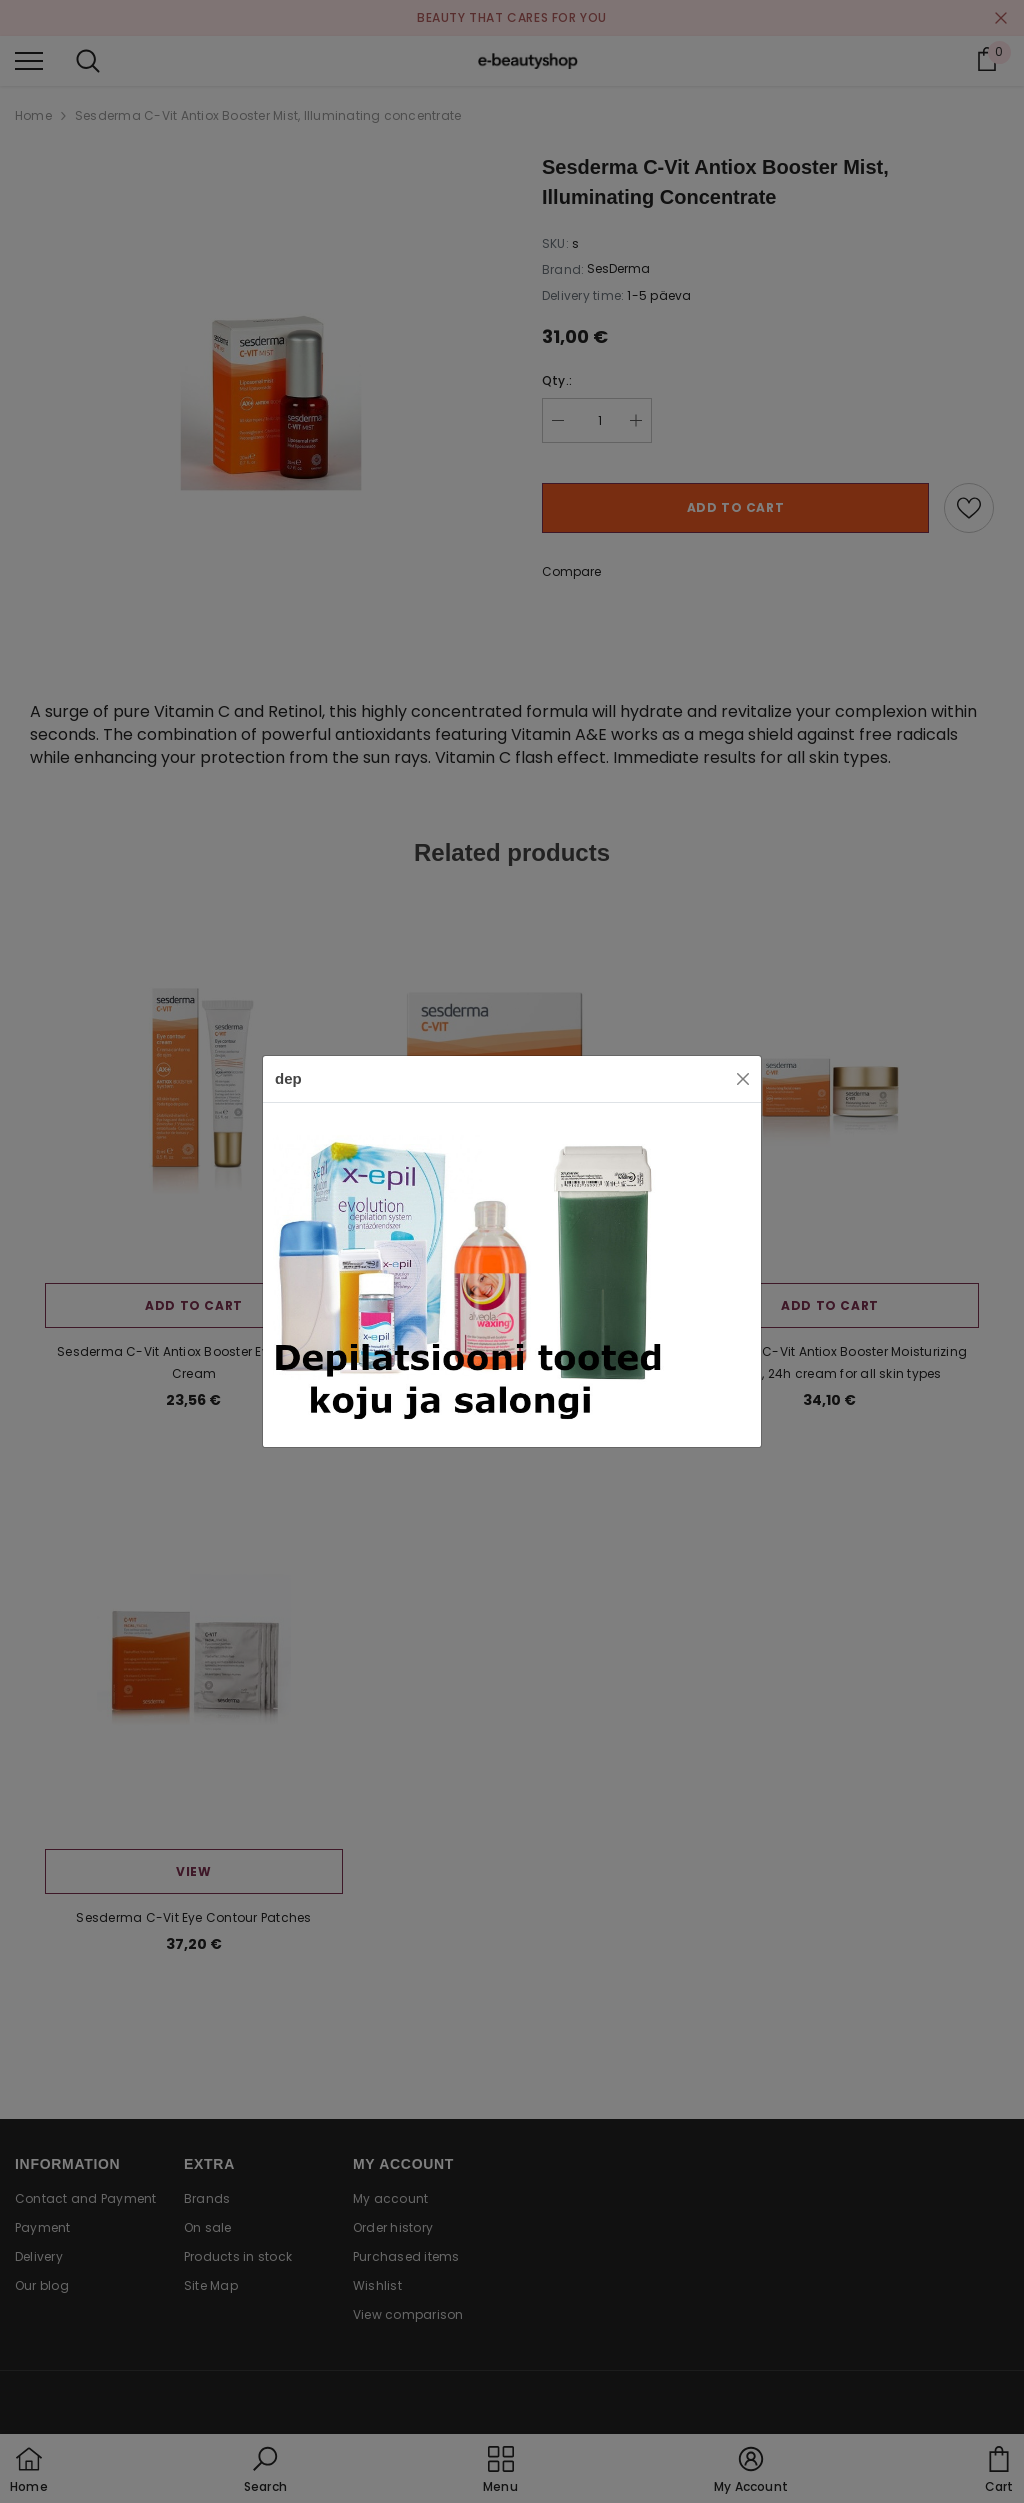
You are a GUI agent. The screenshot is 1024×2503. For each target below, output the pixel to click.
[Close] (743, 1079)
